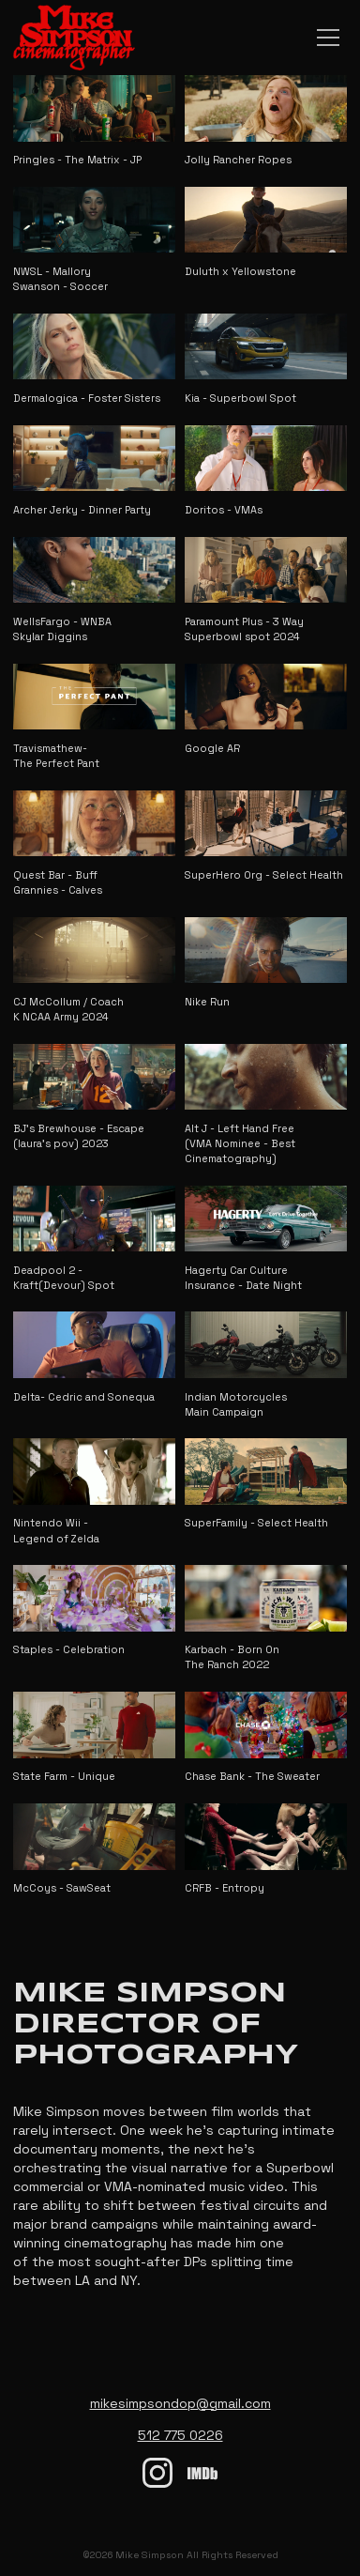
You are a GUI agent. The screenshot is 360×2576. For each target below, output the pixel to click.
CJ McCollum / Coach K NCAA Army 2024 (68, 1009)
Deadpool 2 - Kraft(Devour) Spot (63, 1278)
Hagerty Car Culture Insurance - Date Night (243, 1278)
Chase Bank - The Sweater (252, 1776)
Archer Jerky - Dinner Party (82, 509)
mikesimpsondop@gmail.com (180, 2403)
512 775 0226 (180, 2435)
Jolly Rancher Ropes (238, 159)
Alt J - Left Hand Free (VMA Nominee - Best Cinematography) (240, 1143)
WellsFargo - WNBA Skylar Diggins (62, 629)
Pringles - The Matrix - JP (77, 159)
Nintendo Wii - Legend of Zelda (56, 1530)
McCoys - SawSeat (62, 1887)
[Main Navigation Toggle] (328, 37)
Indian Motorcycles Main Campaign (236, 1404)
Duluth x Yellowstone (240, 271)
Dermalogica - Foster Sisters (86, 398)
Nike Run (207, 1001)
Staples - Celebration (69, 1649)
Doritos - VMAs (223, 509)
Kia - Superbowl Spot (240, 398)
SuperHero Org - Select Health (264, 875)
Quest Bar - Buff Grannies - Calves (57, 882)
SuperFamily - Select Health (256, 1522)
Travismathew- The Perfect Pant (56, 756)
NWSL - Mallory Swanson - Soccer (60, 279)
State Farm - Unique (64, 1776)
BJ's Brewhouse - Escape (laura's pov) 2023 (78, 1136)
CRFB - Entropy (224, 1887)
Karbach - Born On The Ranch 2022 (232, 1657)
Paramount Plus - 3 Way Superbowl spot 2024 (244, 629)
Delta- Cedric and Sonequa (84, 1396)
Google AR (212, 748)
